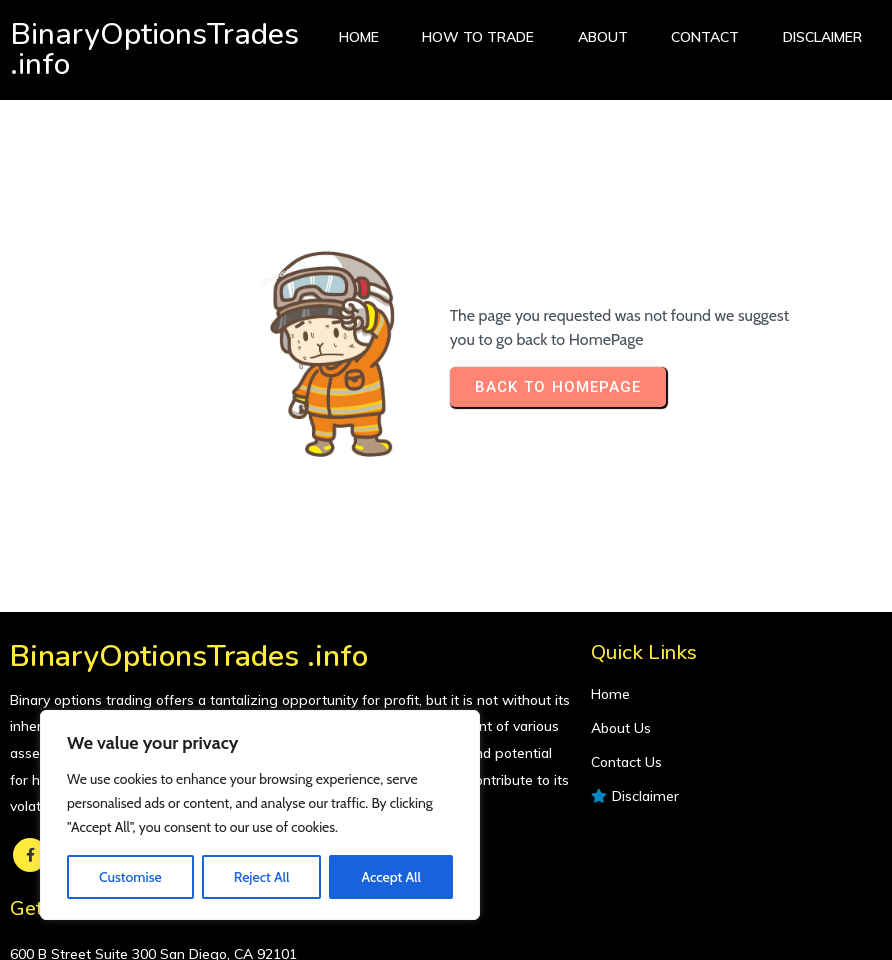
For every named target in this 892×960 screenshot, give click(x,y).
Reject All (262, 877)
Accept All (390, 877)
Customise (130, 877)
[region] (260, 815)
